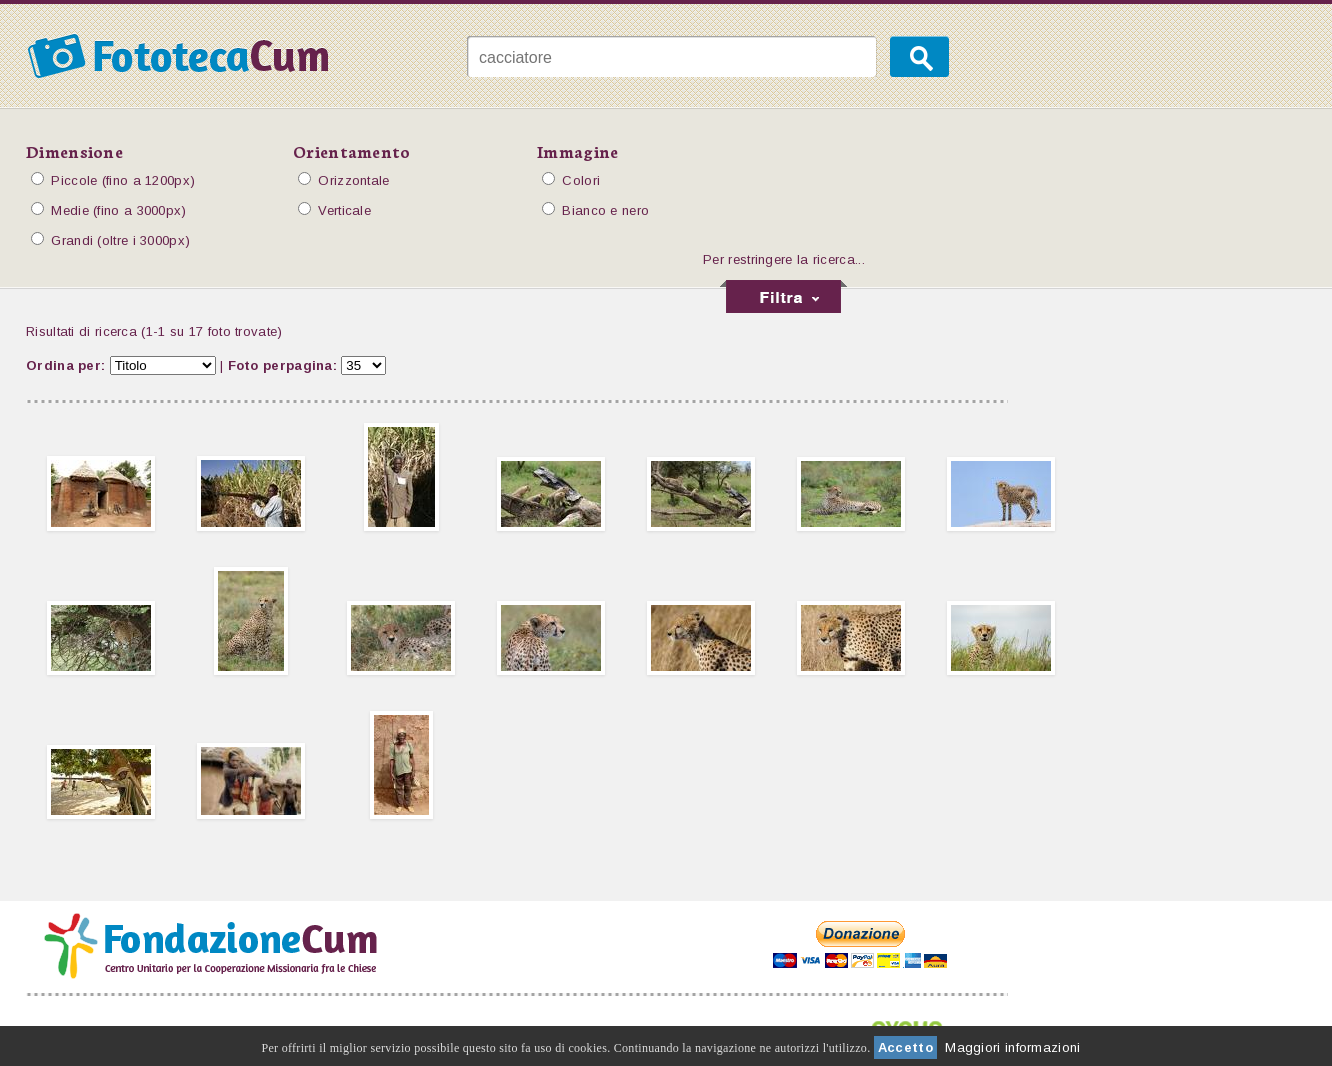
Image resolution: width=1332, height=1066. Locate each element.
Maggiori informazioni (1012, 1047)
